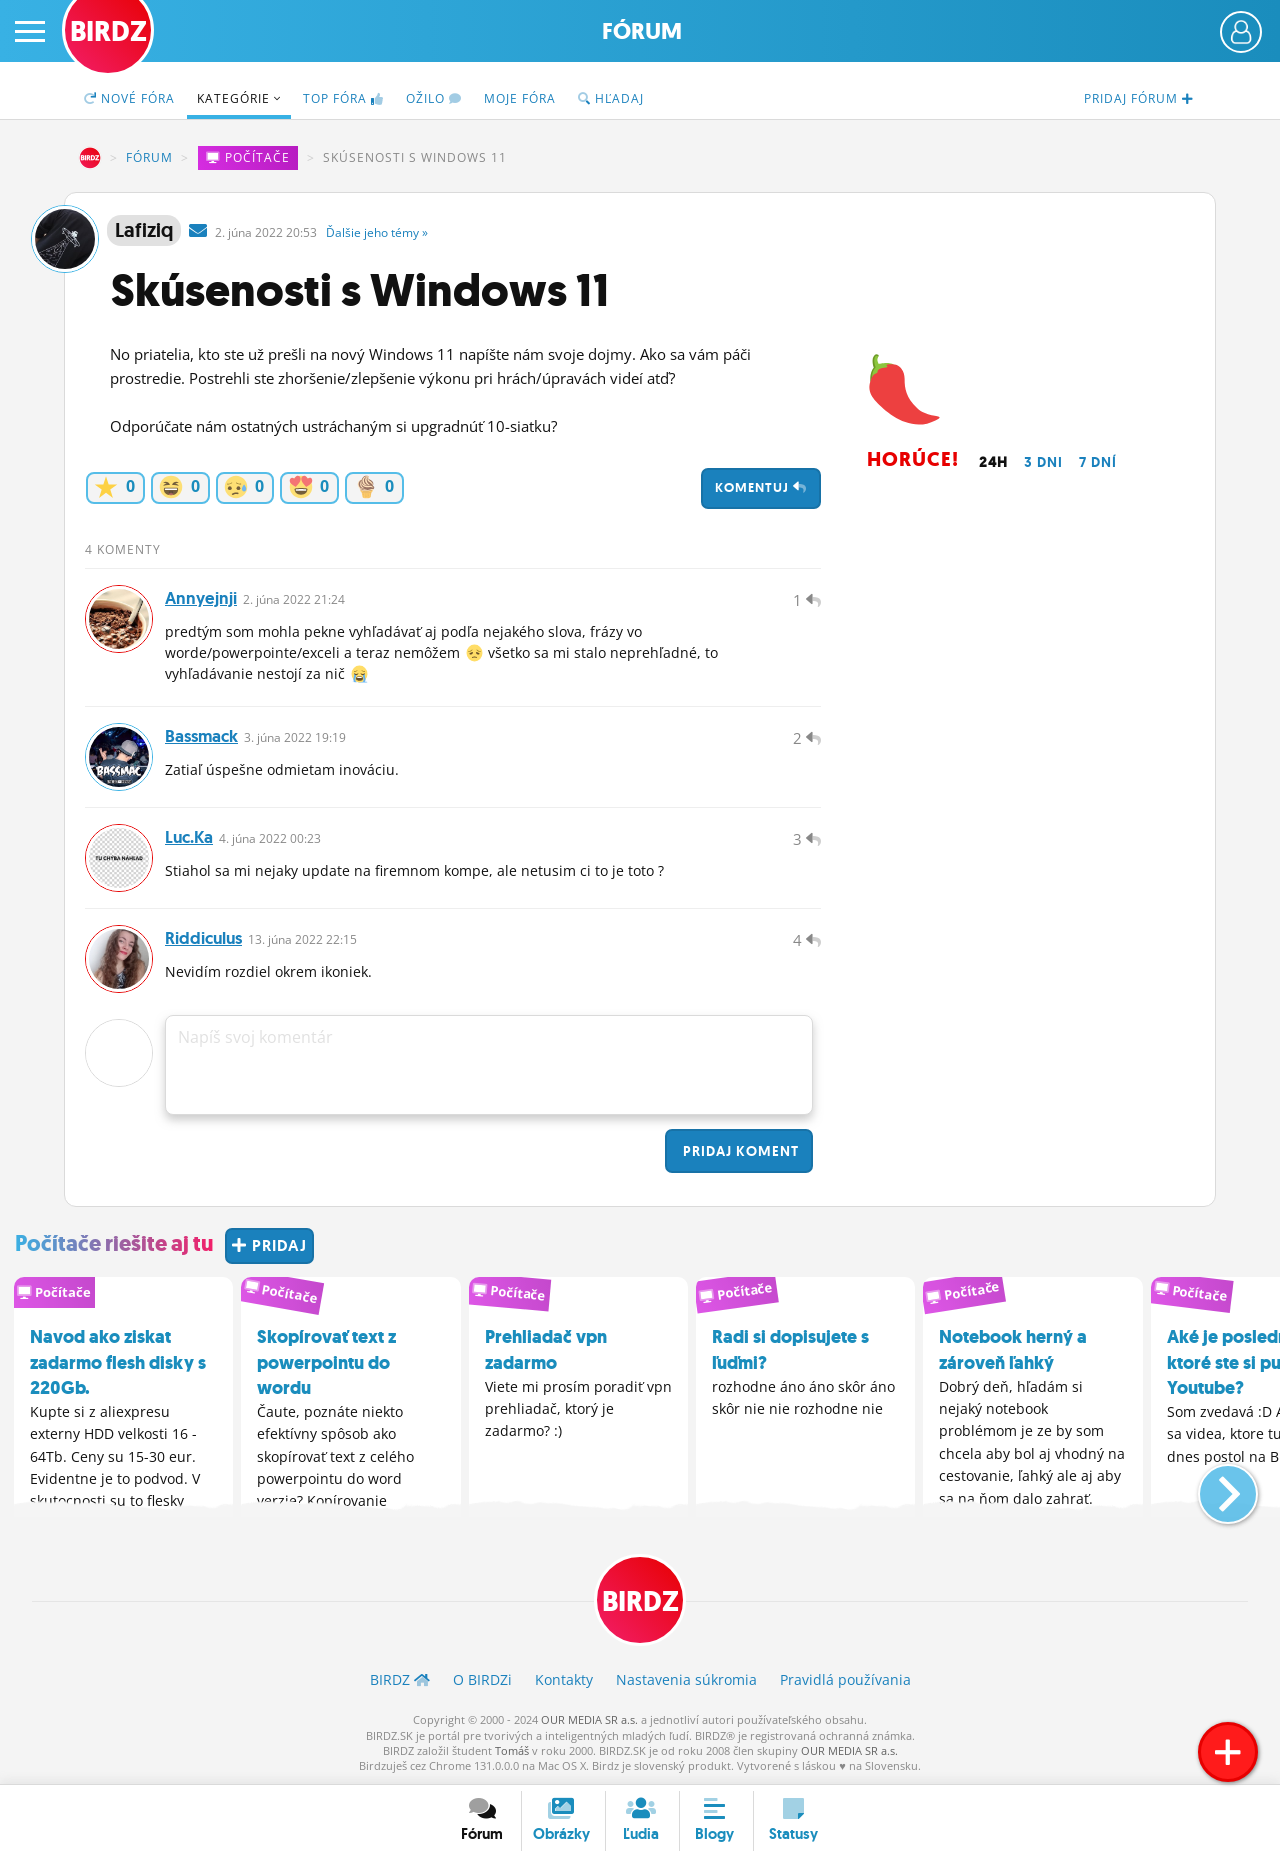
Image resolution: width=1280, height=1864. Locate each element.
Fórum (642, 31)
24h (993, 462)
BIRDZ (90, 158)
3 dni (1043, 462)
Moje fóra (520, 98)
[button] (1211, 1486)
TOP (343, 98)
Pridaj (739, 1151)
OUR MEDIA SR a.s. (589, 1719)
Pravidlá (845, 1679)
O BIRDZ (482, 1679)
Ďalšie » (377, 232)
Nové (129, 98)
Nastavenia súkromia (686, 1679)
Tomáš (512, 1750)
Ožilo (434, 98)
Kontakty (564, 1679)
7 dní (1098, 462)
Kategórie (239, 98)
